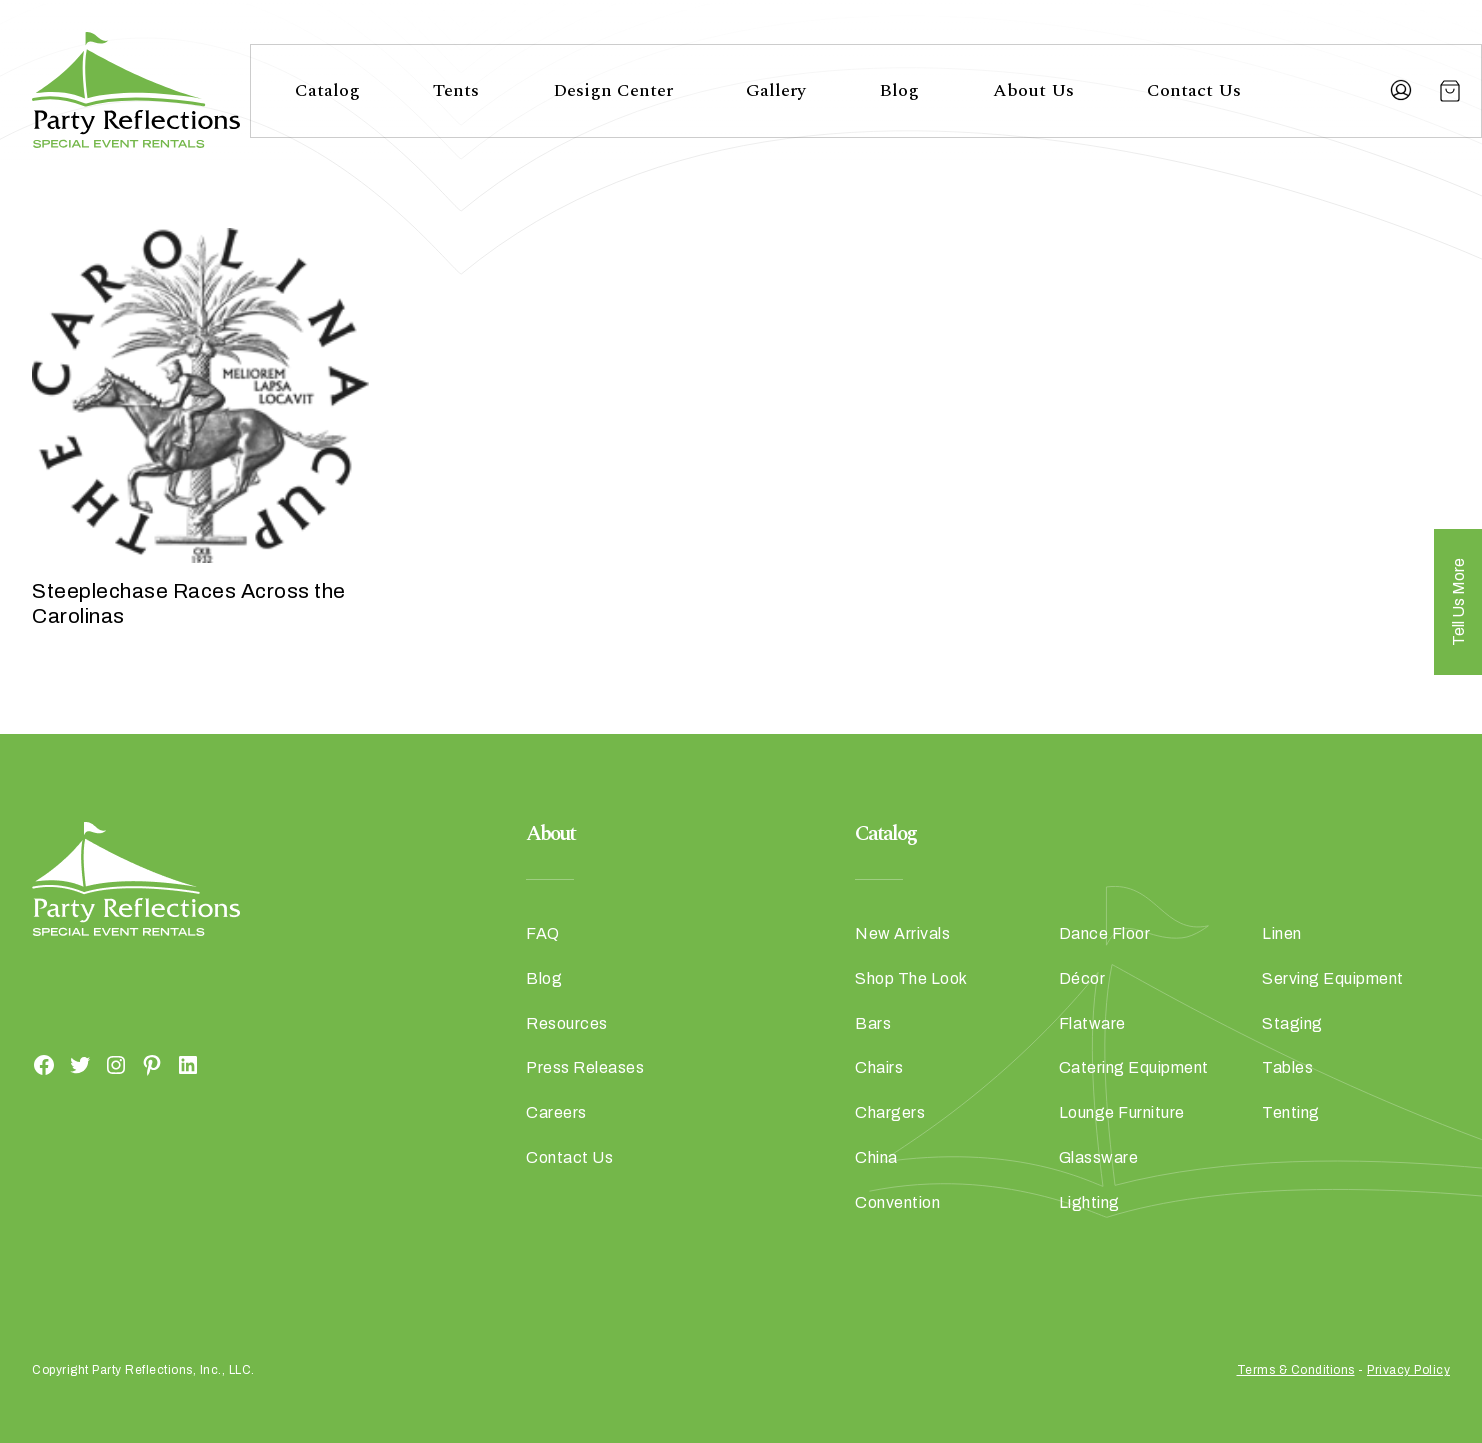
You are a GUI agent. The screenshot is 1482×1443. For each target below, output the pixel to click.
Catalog (327, 90)
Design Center (613, 90)
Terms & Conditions (1296, 1370)
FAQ (543, 933)
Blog (899, 90)
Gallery (776, 90)
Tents (456, 90)
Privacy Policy (1408, 1370)
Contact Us (1194, 90)
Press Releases (585, 1067)
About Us (1033, 90)
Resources (567, 1023)
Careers (556, 1112)
